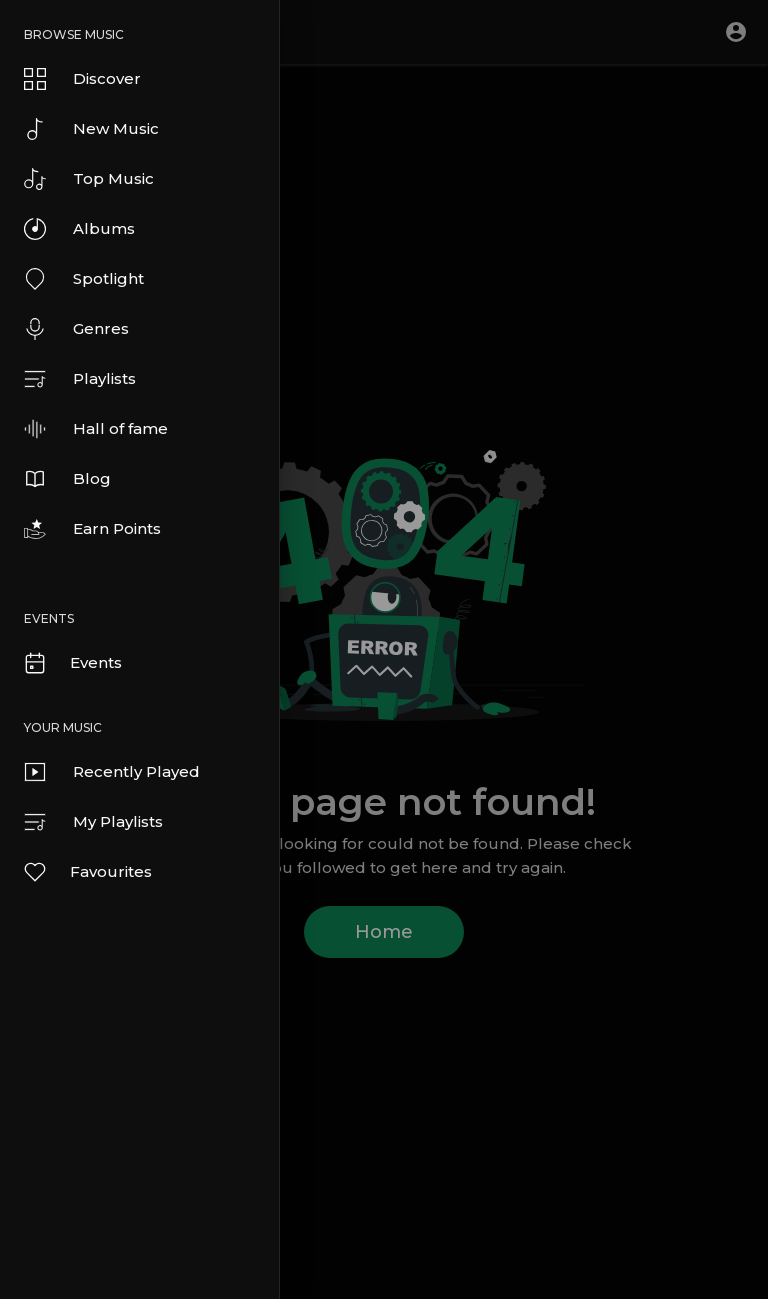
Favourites (87, 872)
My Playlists (93, 822)
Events (72, 663)
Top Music (89, 179)
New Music (91, 129)
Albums (79, 229)
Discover (82, 79)
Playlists (80, 379)
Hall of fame (96, 429)
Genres (76, 329)
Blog (67, 479)
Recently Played (112, 772)
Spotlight (84, 279)
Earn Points (92, 529)
